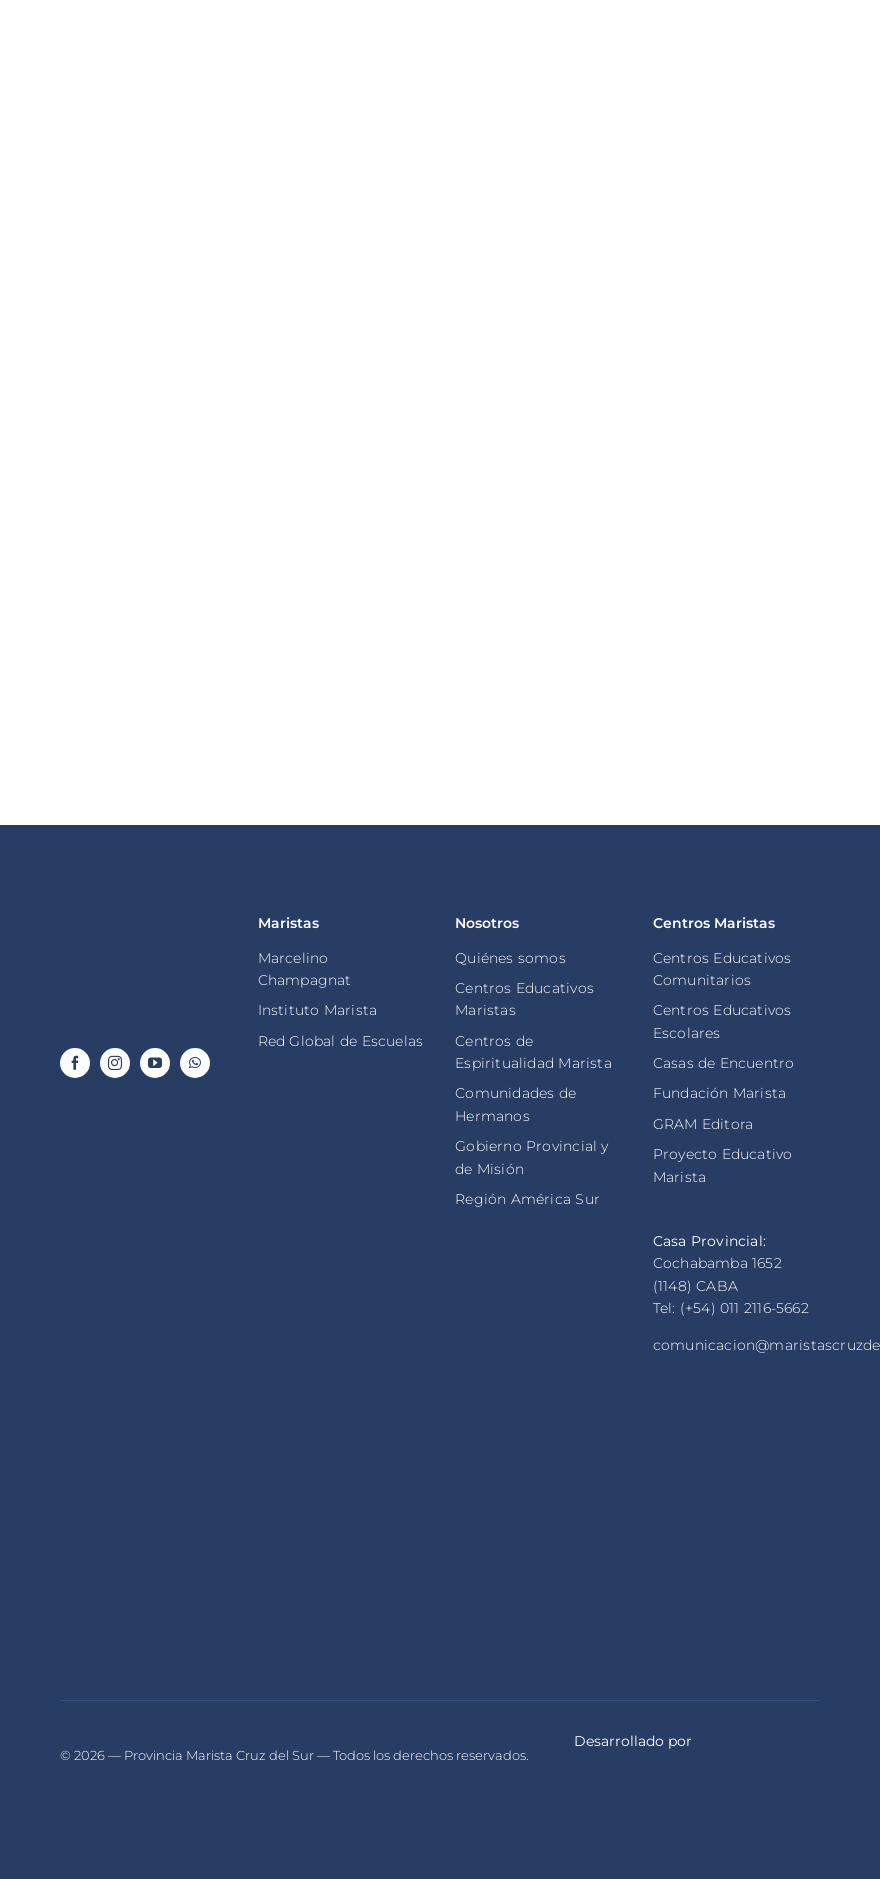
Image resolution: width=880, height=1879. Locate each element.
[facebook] (75, 1063)
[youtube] (155, 1063)
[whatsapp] (195, 1063)
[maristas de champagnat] (538, 1491)
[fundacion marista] (736, 1478)
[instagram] (115, 1063)
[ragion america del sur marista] (143, 1505)
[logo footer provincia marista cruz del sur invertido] (143, 913)
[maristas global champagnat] (341, 1486)
